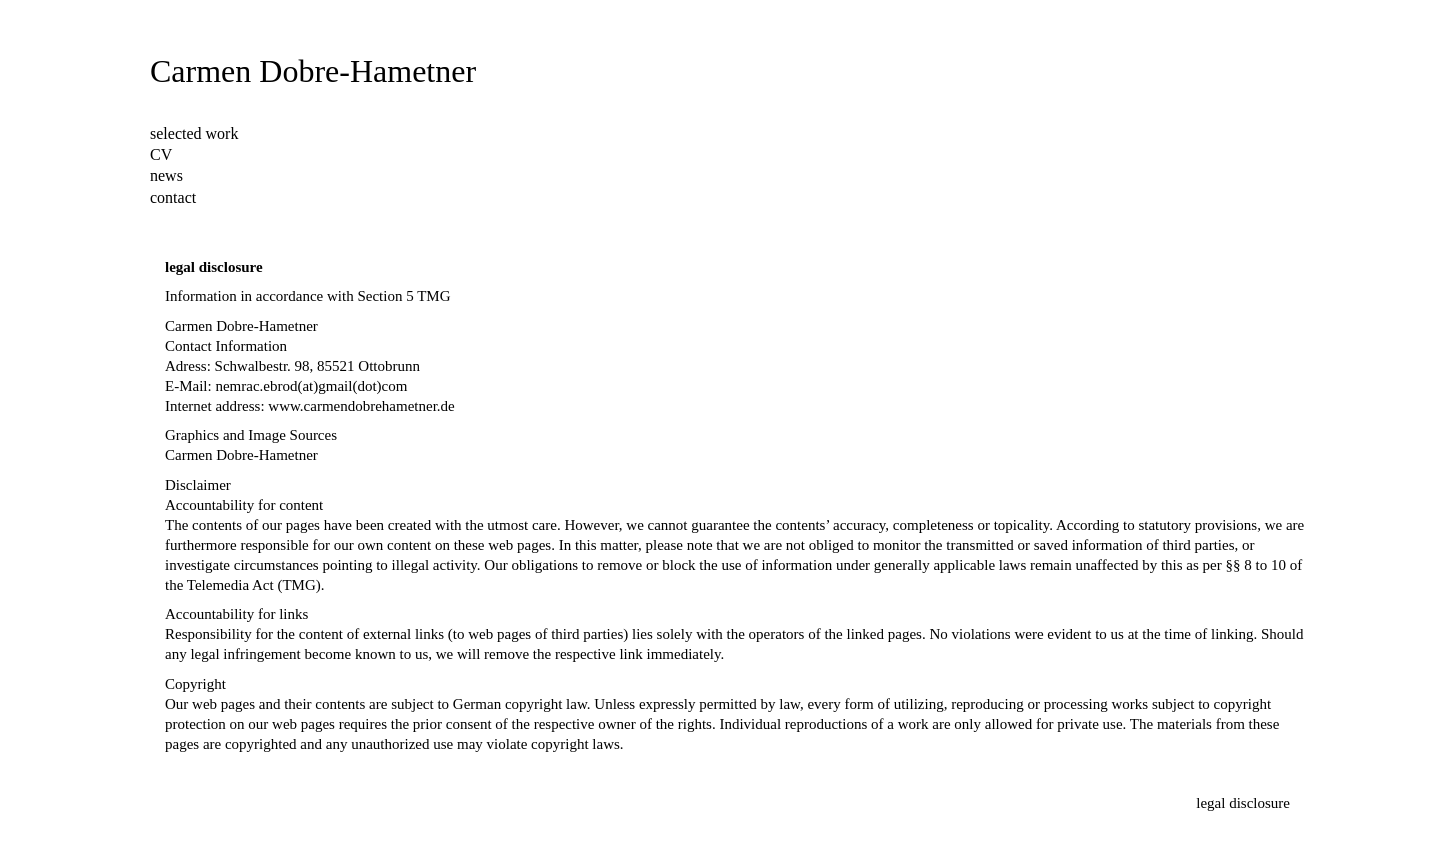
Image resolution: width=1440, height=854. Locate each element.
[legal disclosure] (1243, 804)
